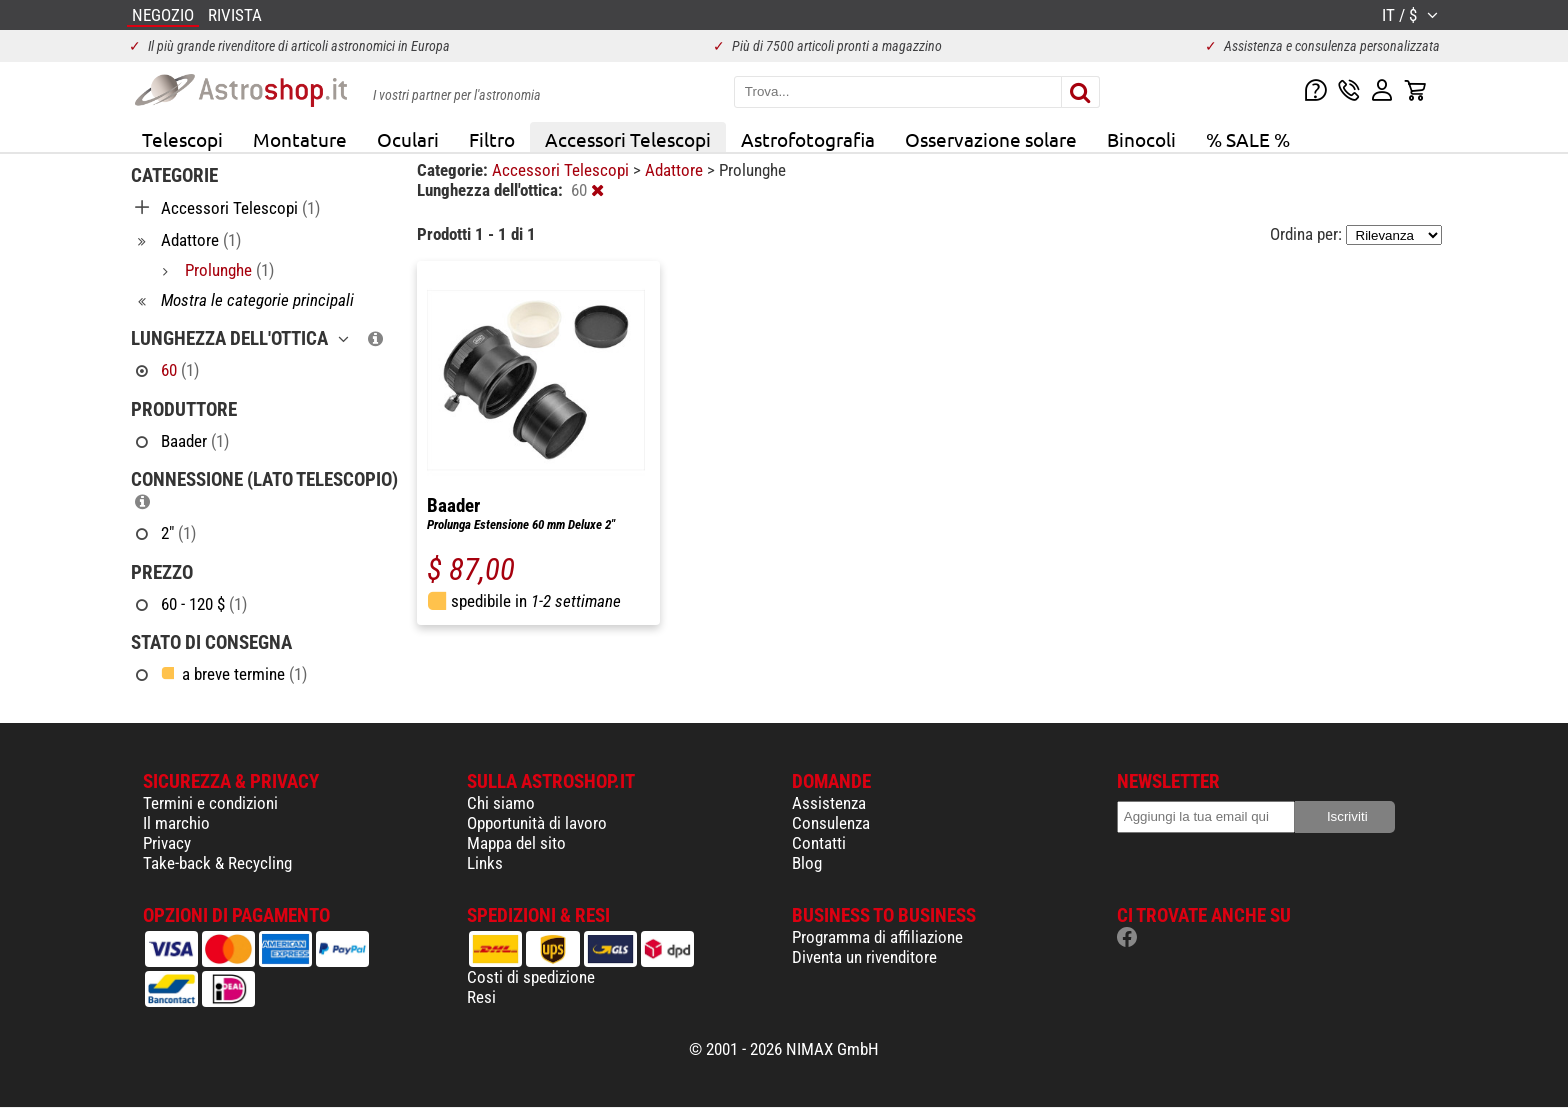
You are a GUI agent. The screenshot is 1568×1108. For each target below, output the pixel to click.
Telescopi (182, 139)
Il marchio (176, 823)
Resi (481, 997)
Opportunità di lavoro (537, 823)
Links (485, 863)
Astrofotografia (808, 139)
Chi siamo (501, 803)
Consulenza (831, 823)
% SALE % (1248, 139)
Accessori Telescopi (628, 139)
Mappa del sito (516, 843)
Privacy (167, 843)
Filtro (492, 139)
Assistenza (829, 803)
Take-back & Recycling (217, 863)
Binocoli (1141, 139)
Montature (300, 139)
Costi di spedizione (531, 977)
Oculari (408, 139)
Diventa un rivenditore (864, 957)
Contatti (819, 843)
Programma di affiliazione (877, 937)
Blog (807, 863)
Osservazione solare (991, 139)
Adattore (676, 170)
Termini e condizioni (210, 803)
